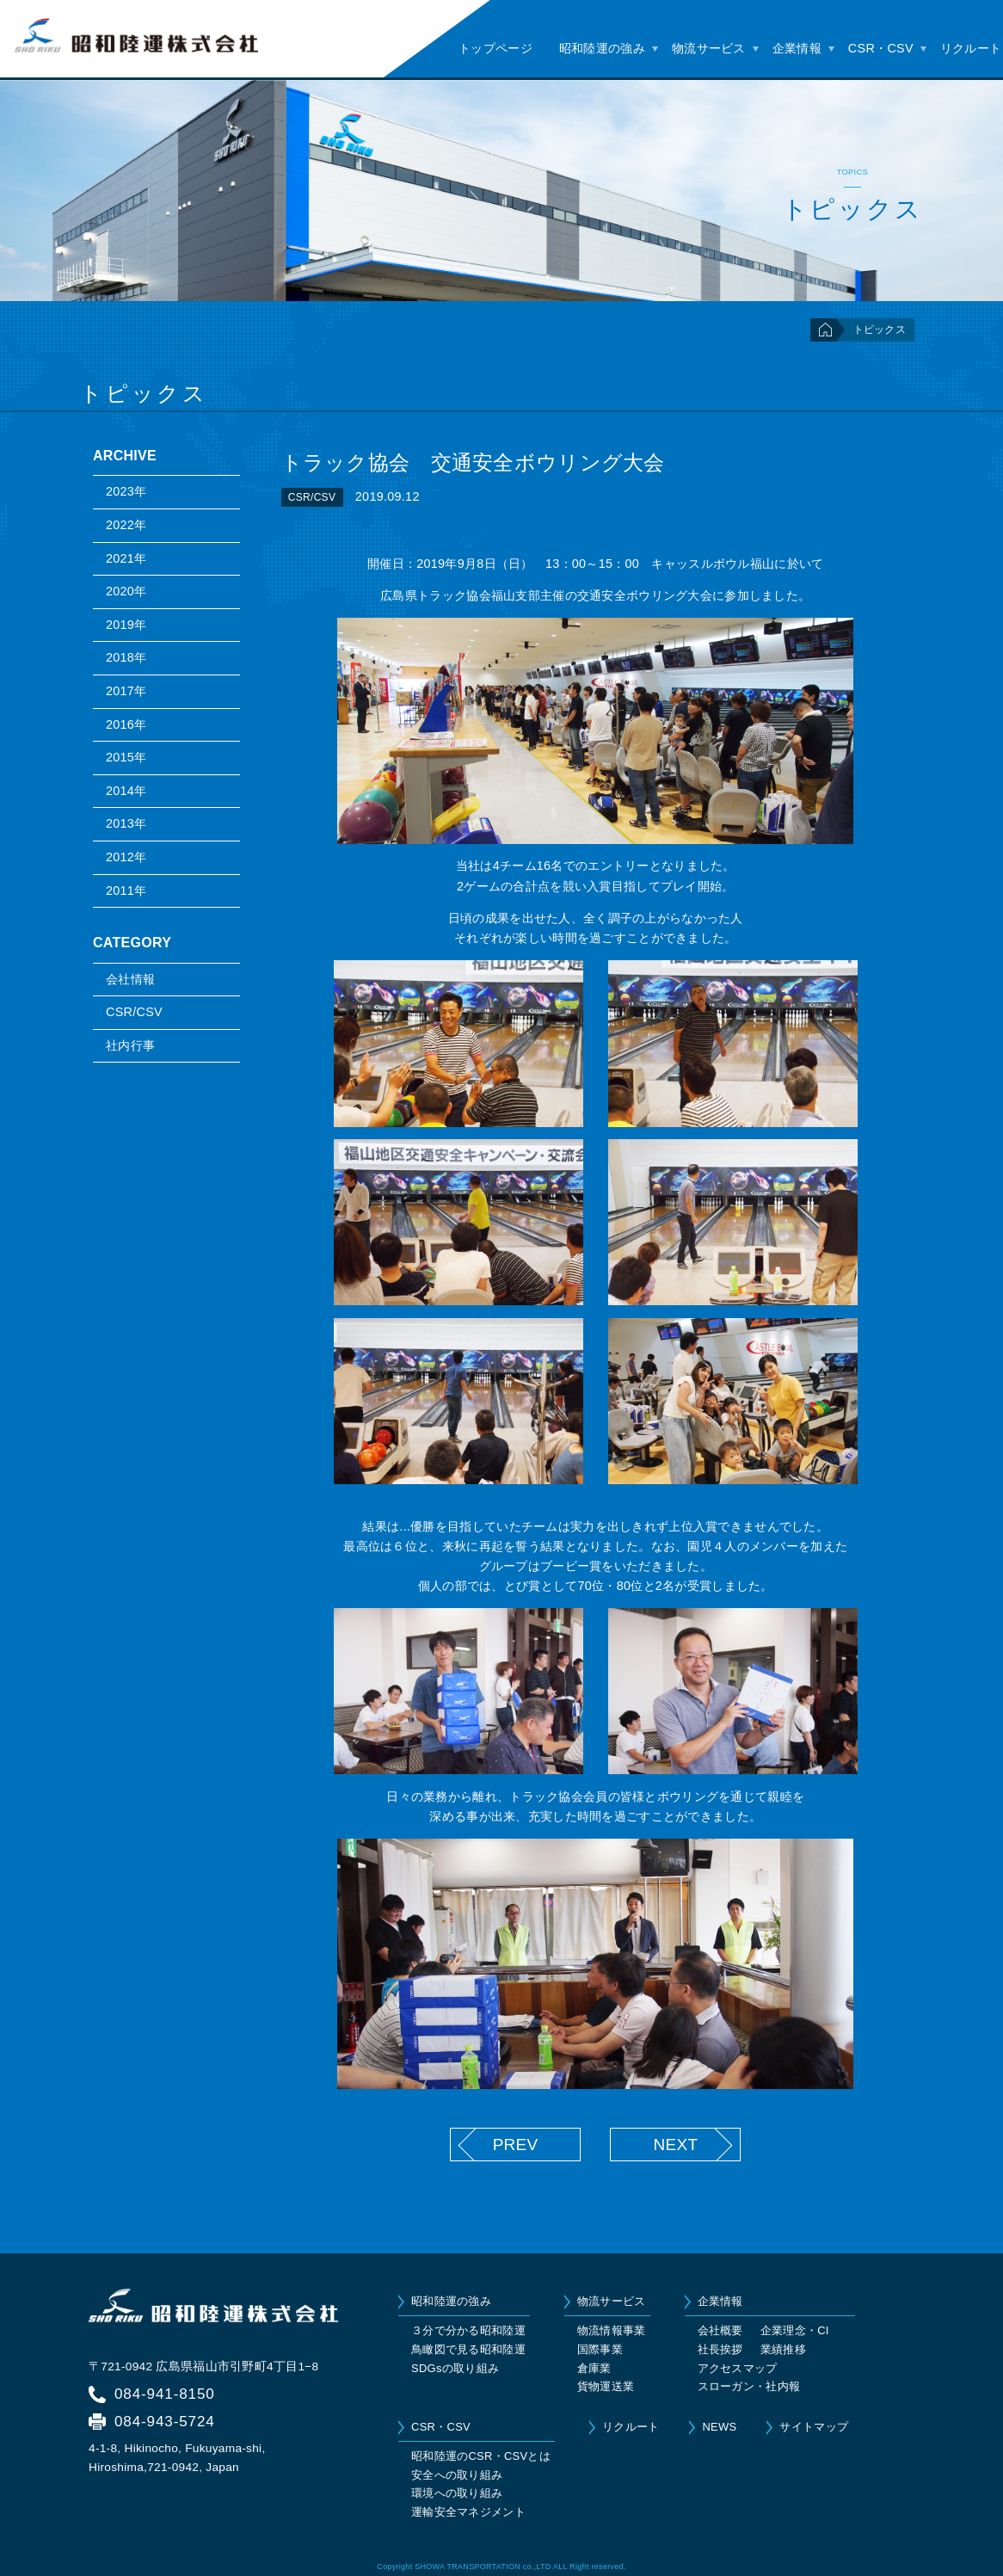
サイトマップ (813, 2426)
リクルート (970, 48)
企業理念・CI (794, 2330)
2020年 (126, 591)
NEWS (719, 2426)
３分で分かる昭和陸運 (468, 2330)
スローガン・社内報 (749, 2386)
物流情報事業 (611, 2330)
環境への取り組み (456, 2493)
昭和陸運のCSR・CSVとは (481, 2456)
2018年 (126, 657)
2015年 (126, 757)
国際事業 (600, 2349)
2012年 (126, 857)
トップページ (495, 48)
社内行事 (130, 1045)
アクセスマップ (738, 2368)
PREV (515, 2144)
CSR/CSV (134, 1012)
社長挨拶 (720, 2349)
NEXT (675, 2144)
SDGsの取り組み (455, 2368)
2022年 (126, 525)
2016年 (126, 724)
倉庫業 (594, 2368)
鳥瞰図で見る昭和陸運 (468, 2349)
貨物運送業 (605, 2386)
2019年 (126, 625)
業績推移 (783, 2349)
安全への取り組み (456, 2474)
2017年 (126, 691)
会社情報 (130, 979)
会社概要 (720, 2330)
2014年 (126, 791)
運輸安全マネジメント (468, 2511)
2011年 (126, 890)
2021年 (126, 558)
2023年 (126, 491)
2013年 (126, 823)
